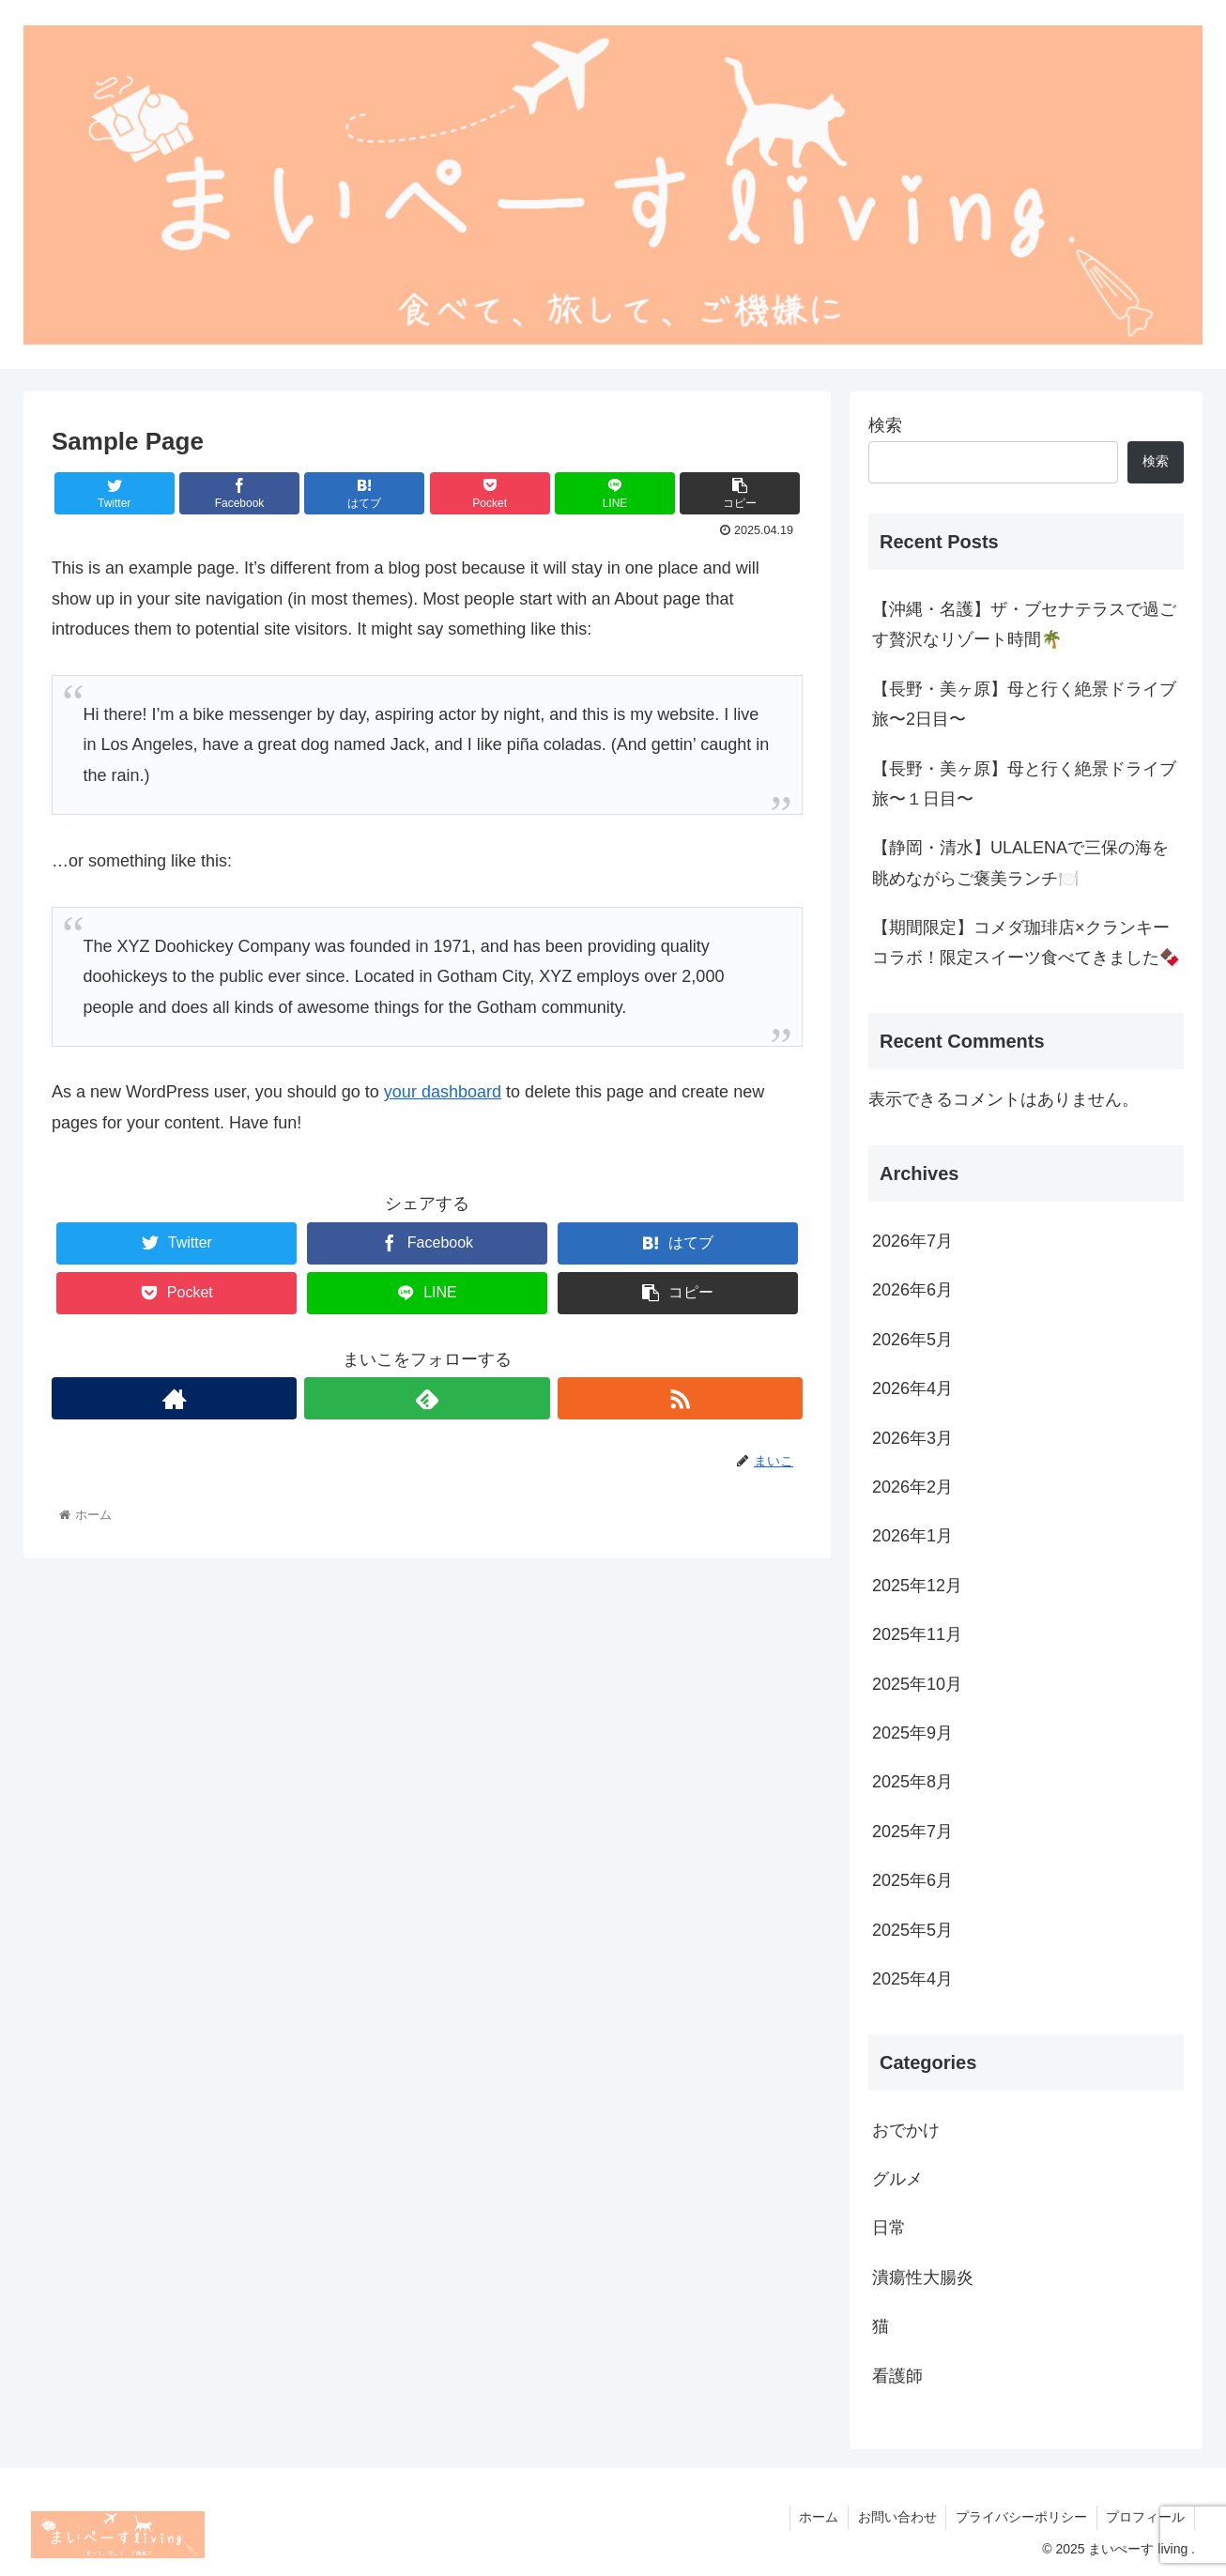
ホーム (816, 2516)
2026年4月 (912, 1388)
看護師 (897, 2376)
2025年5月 (912, 1930)
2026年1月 (912, 1535)
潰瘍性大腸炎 (922, 2277)
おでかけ (906, 2130)
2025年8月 (912, 1781)
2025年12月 (917, 1585)
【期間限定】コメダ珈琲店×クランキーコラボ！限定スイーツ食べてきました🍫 (1026, 942)
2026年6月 (912, 1289)
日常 (889, 2227)
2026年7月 (912, 1241)
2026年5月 (912, 1339)
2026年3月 (912, 1438)
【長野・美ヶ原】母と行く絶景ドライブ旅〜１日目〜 (1024, 783)
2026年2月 (912, 1487)
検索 (885, 425)
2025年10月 (917, 1684)
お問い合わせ (895, 2516)
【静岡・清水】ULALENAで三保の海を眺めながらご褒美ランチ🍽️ (1020, 862)
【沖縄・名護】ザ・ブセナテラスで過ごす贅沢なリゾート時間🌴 (1024, 624)
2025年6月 (912, 1880)
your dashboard (442, 1091)
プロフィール (1145, 2516)
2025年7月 (912, 1831)
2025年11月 (917, 1634)
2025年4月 (912, 1979)
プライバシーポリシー (1020, 2516)
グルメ (897, 2179)
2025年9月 (912, 1733)
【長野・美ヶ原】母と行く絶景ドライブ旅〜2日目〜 (1024, 704)
